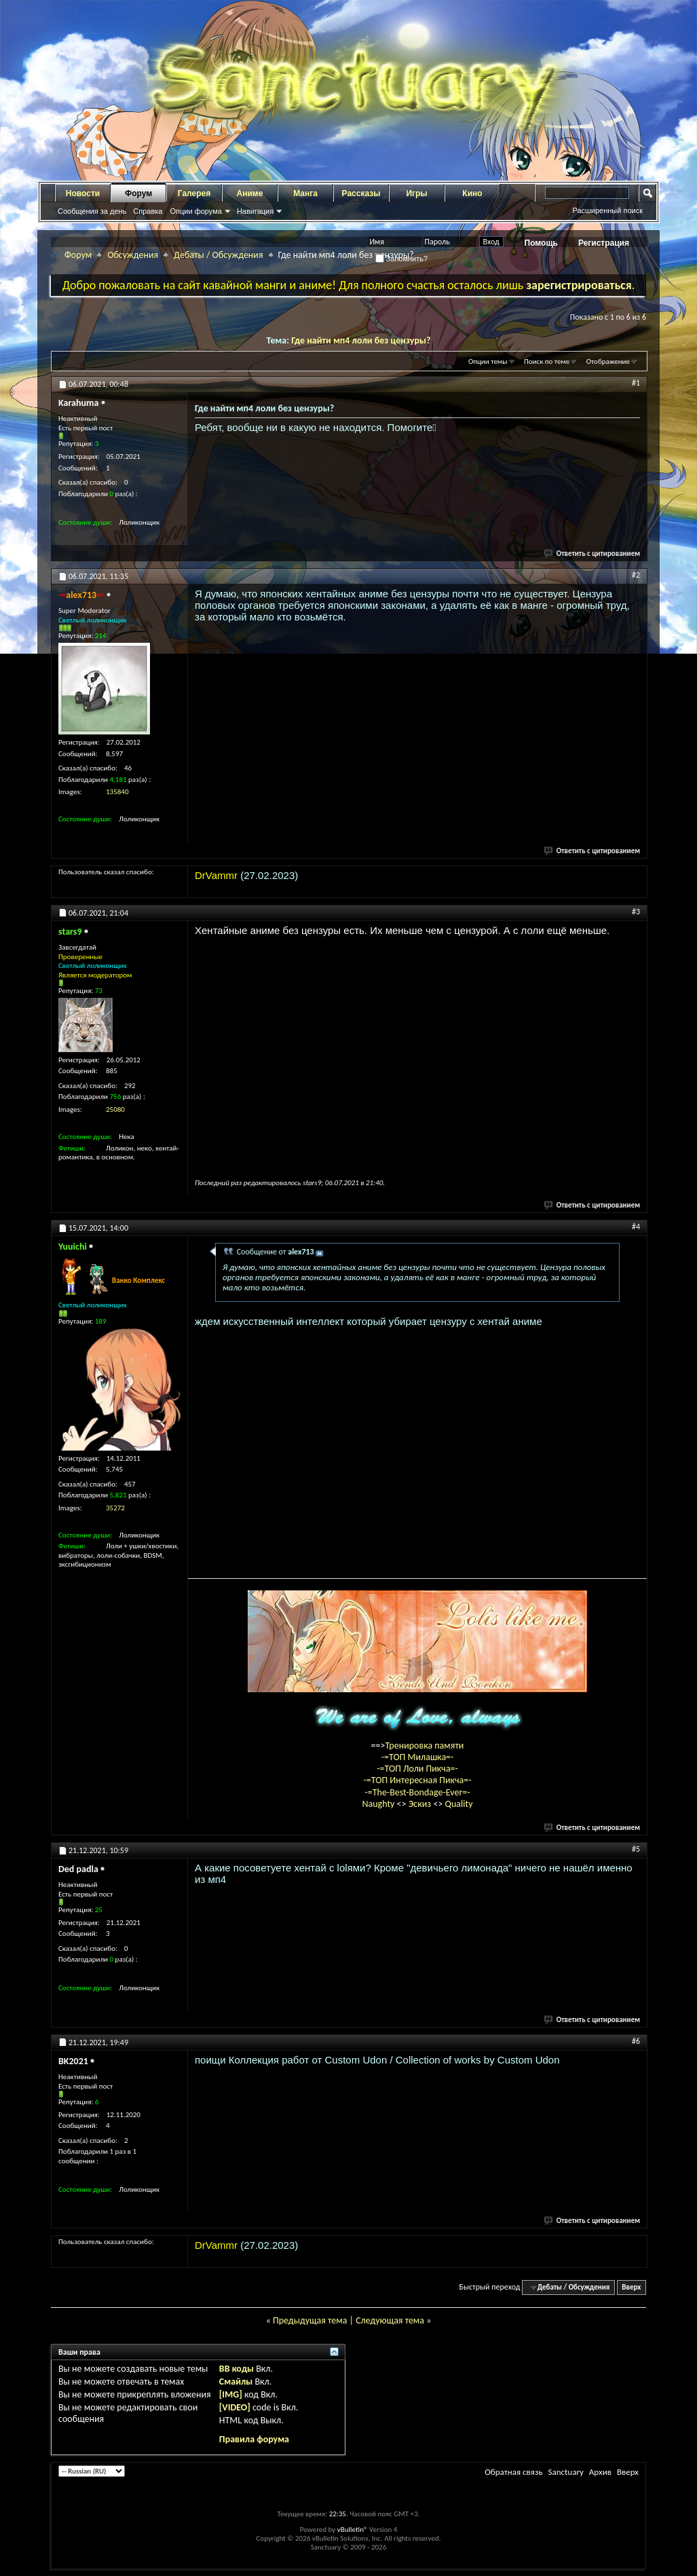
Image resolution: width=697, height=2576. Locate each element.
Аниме (250, 193)
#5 (636, 1849)
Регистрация (603, 243)
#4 (636, 1226)
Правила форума (254, 2439)
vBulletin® (352, 2529)
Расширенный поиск (607, 210)
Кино (472, 193)
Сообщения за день (92, 211)
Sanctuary (565, 2472)
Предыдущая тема (310, 2320)
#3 (636, 911)
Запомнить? (401, 259)
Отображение (608, 361)
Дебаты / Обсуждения (218, 255)
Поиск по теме (546, 361)
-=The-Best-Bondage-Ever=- (417, 1792)
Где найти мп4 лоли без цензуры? (360, 340)
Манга (305, 193)
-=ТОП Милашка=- (417, 1757)
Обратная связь (513, 2472)
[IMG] (230, 2394)
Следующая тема (390, 2320)
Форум (138, 193)
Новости (83, 193)
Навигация (255, 211)
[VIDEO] (234, 2407)
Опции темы (488, 361)
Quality (459, 1804)
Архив (600, 2472)
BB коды (236, 2368)
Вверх (631, 2287)
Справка (147, 211)
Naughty (379, 1804)
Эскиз (421, 1804)
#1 (636, 383)
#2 (636, 575)
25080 (115, 1109)
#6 (636, 2041)
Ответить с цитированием (592, 553)
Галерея (194, 193)
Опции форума (195, 211)
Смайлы (235, 2381)
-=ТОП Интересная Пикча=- (417, 1780)
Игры (416, 193)
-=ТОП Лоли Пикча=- (417, 1768)
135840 (117, 791)
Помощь (541, 243)
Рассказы (361, 193)
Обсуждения (132, 255)
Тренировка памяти (424, 1745)
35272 (115, 1508)
